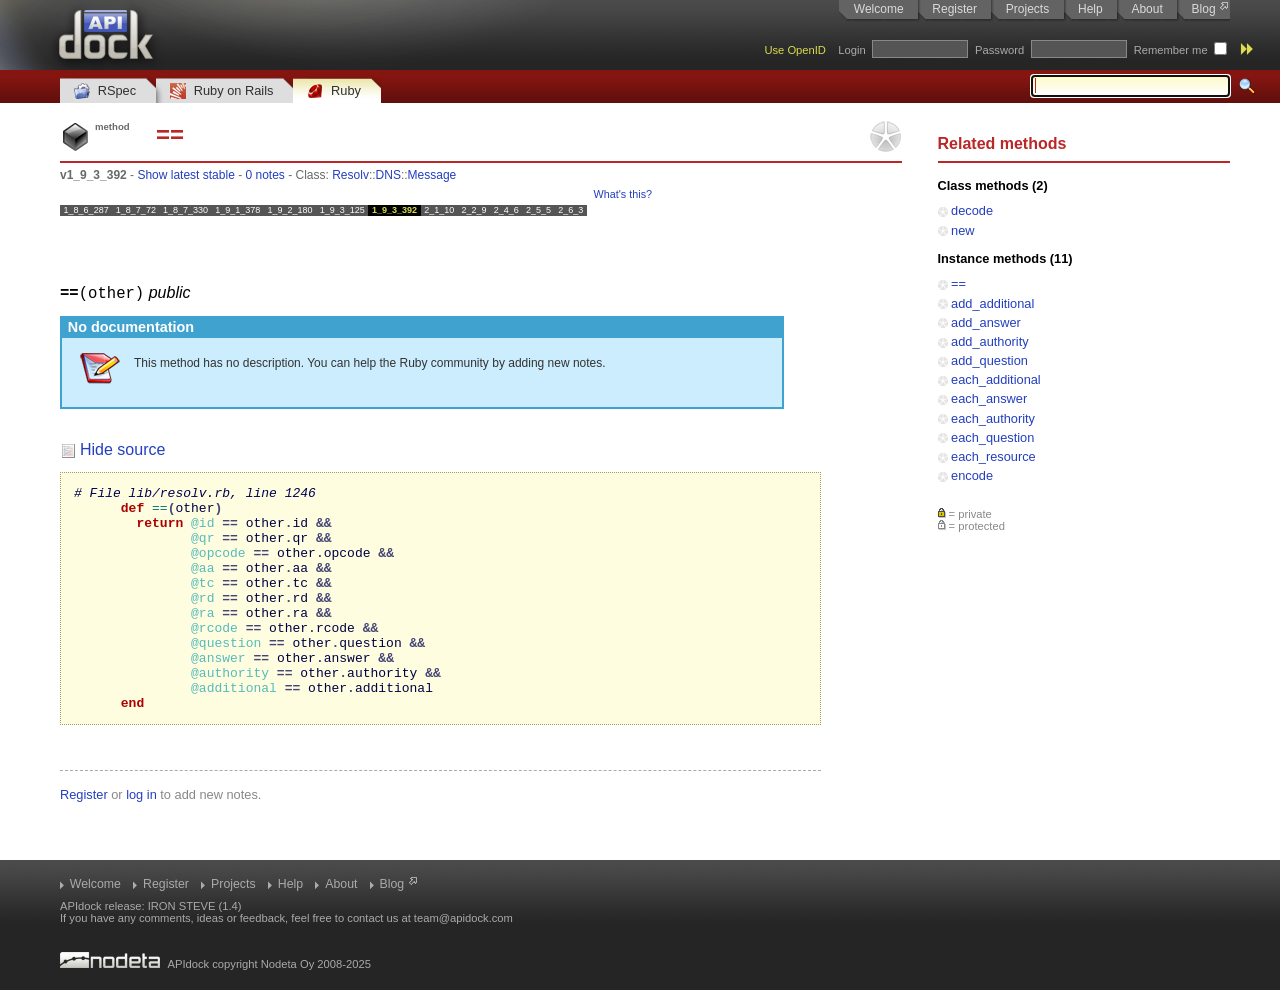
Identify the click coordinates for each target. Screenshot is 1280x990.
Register (954, 9)
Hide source (122, 448)
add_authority (990, 341)
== (958, 283)
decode (972, 210)
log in (141, 838)
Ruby (334, 91)
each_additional (996, 379)
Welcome (879, 9)
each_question (992, 437)
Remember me (1171, 50)
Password (999, 50)
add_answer (986, 322)
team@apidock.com (463, 918)
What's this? (623, 194)
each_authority (993, 418)
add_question (989, 360)
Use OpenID (795, 50)
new (962, 230)
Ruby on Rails (221, 91)
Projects (1027, 9)
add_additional (992, 303)
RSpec (105, 91)
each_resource (993, 456)
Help (1090, 9)
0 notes (264, 175)
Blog (1204, 9)
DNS (388, 175)
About (1146, 9)
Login (851, 50)
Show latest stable (185, 175)
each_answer (989, 398)
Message (432, 175)
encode (972, 475)
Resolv (350, 175)
